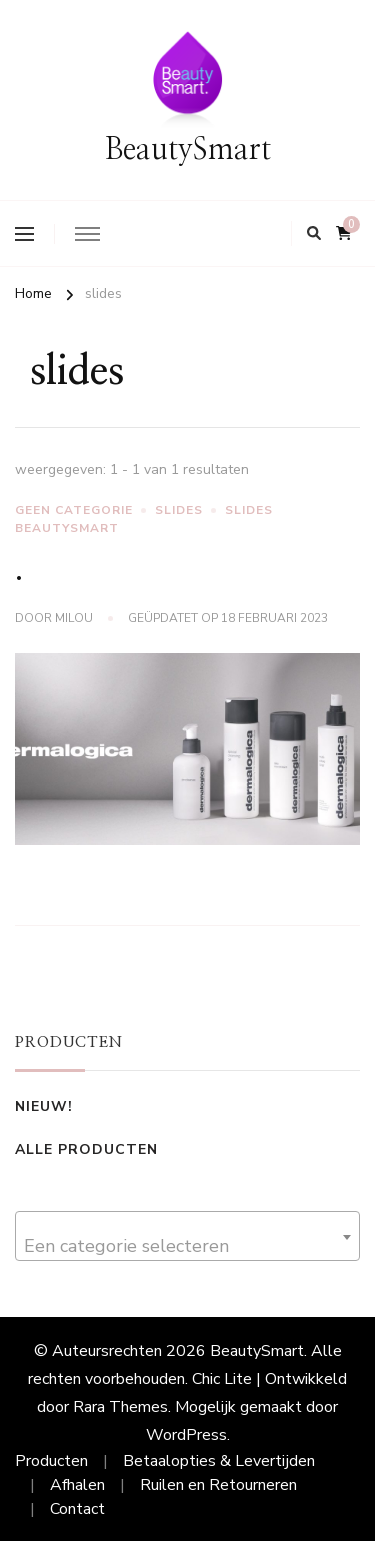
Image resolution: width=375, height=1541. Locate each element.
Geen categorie (74, 510)
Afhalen (77, 1485)
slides (179, 510)
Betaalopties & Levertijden (219, 1461)
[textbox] (187, 1246)
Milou (74, 618)
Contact (77, 1509)
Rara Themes (120, 1407)
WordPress (186, 1435)
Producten (51, 1461)
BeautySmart (188, 150)
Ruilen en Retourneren (218, 1485)
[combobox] (187, 1236)
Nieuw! (44, 1106)
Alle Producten (86, 1149)
